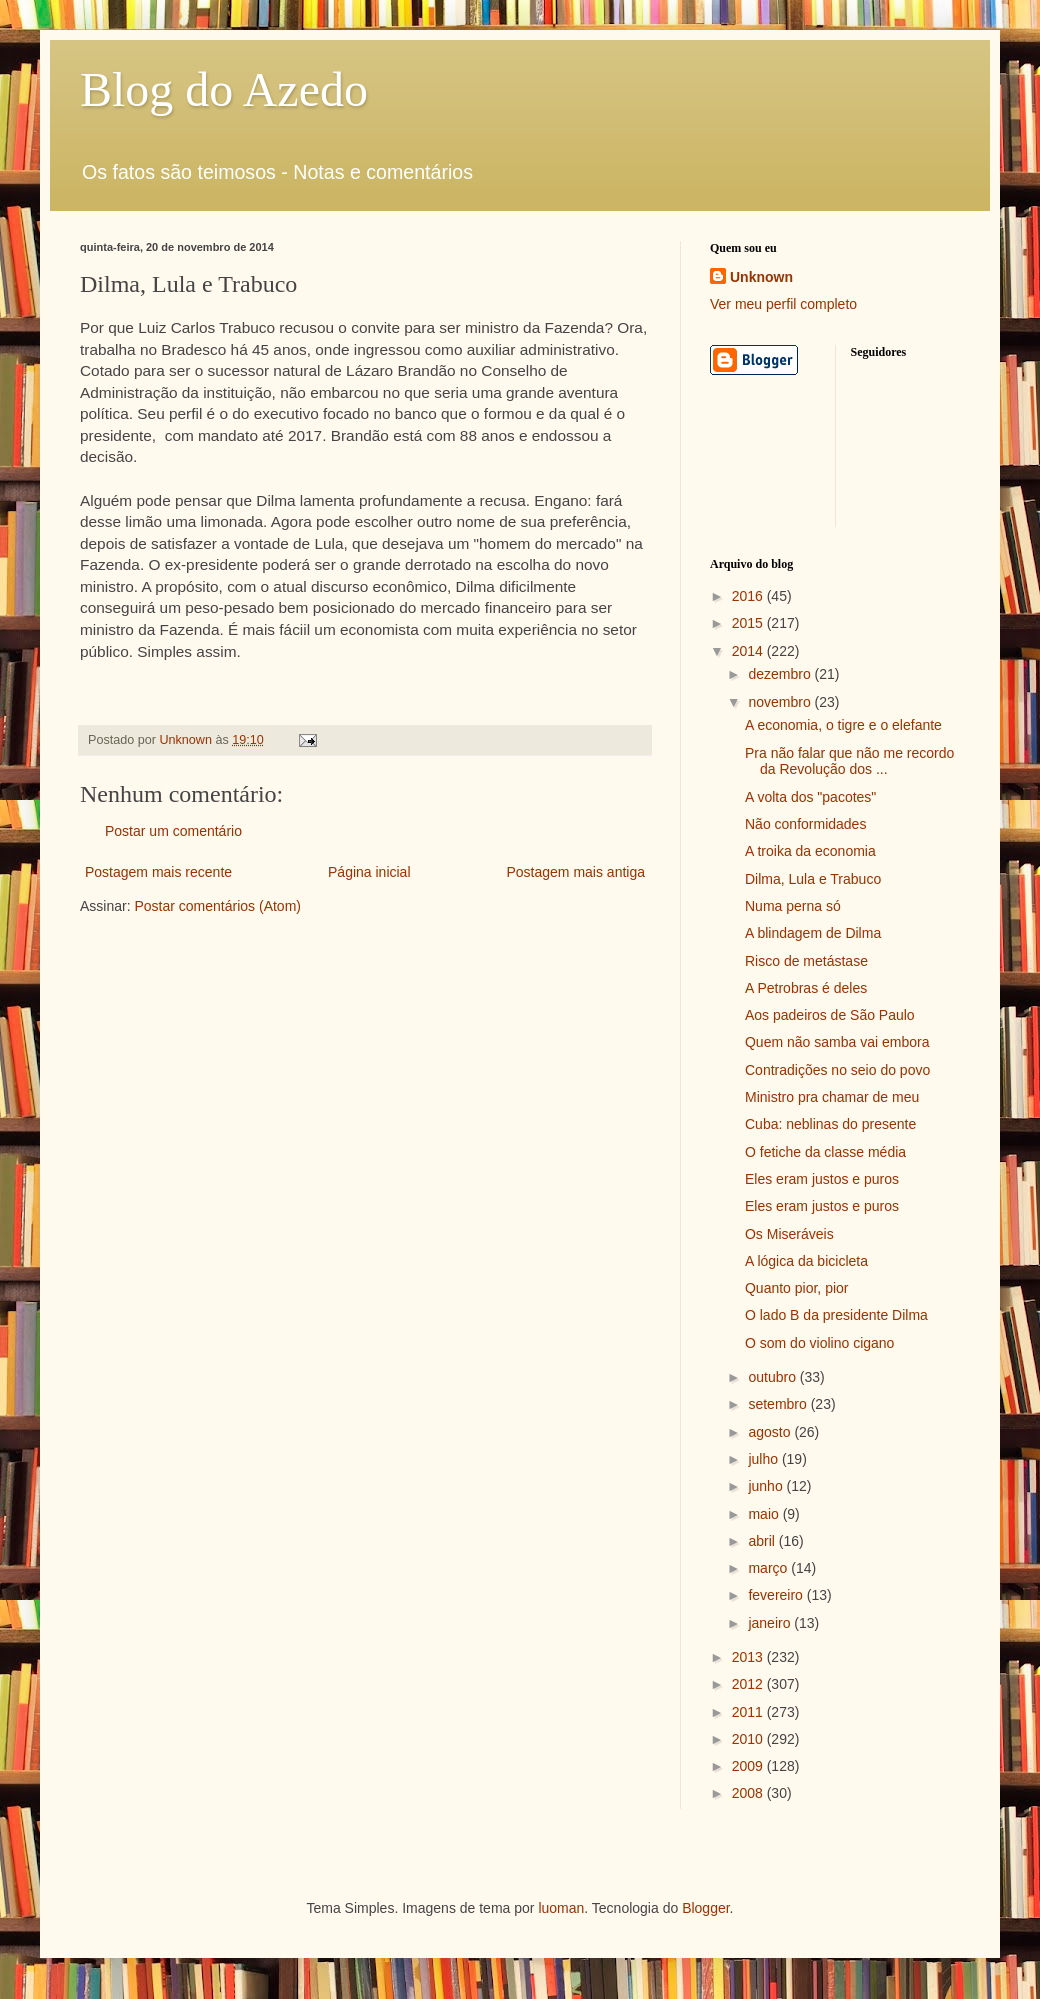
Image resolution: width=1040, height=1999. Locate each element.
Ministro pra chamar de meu (832, 1097)
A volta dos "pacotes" (810, 797)
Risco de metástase (806, 961)
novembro (781, 702)
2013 (749, 1657)
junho (767, 1486)
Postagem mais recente (158, 872)
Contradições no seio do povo (837, 1070)
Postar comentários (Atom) (217, 906)
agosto (771, 1432)
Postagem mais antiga (575, 872)
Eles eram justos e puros (822, 1179)
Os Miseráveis (789, 1234)
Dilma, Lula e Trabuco (813, 879)
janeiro (771, 1623)
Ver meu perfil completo (783, 304)
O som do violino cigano (819, 1343)
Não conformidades (805, 824)
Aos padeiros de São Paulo (830, 1015)
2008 (749, 1793)
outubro (773, 1377)
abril (763, 1541)
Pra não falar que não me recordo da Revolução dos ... (849, 761)
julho (764, 1459)
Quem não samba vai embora (837, 1042)
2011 (749, 1712)
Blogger (705, 1908)
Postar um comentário (173, 831)
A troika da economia (810, 851)
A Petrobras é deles (806, 988)
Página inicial (369, 872)
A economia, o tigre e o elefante (843, 725)
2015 (749, 623)
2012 (749, 1684)
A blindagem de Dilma (813, 933)
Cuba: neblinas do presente (830, 1124)
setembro (779, 1404)
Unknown (761, 277)
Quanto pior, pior (797, 1288)
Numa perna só (793, 906)
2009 (749, 1766)
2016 (749, 596)
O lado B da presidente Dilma (836, 1315)
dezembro (781, 674)
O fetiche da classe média (825, 1152)
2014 (749, 651)
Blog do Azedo (224, 89)
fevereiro (777, 1595)
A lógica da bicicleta (806, 1261)
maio (765, 1514)
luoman (561, 1908)
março (769, 1568)
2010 (749, 1739)
